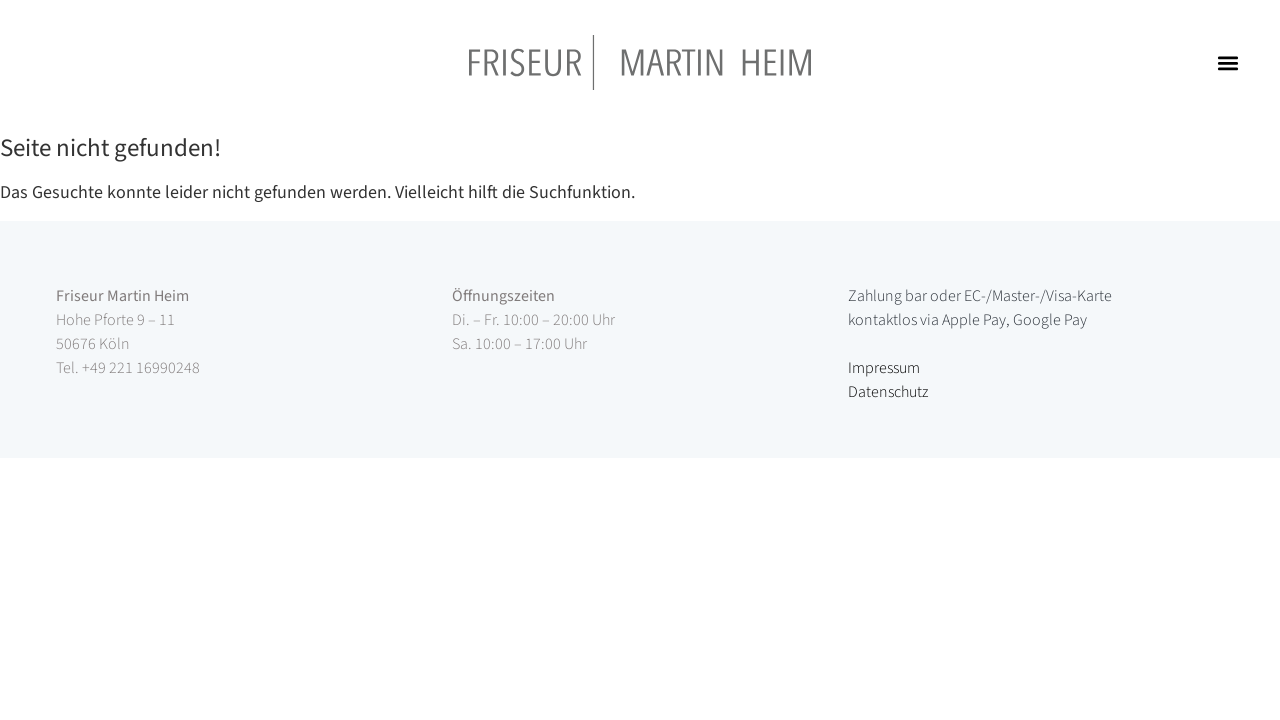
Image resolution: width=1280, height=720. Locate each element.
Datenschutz (888, 392)
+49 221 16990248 (141, 368)
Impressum (884, 368)
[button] (1228, 62)
